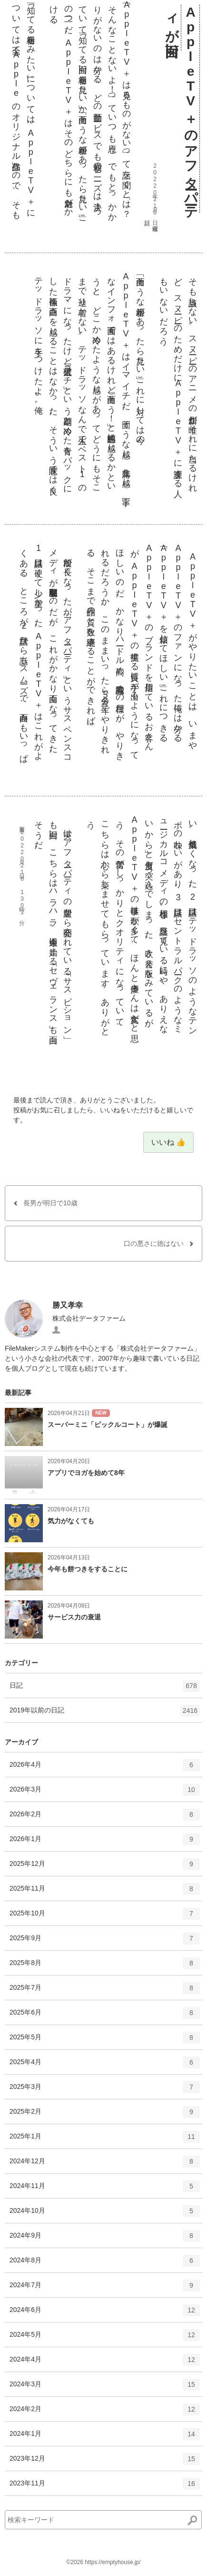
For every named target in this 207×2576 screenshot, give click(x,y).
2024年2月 (105, 2412)
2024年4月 (105, 2363)
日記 (105, 1689)
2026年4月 (105, 1768)
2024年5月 (105, 2338)
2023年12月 (105, 2462)
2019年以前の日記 (105, 1714)
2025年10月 (105, 1917)
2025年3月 (105, 2090)
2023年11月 (105, 2487)
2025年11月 (105, 1892)
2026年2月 (105, 1818)
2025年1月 (105, 2140)
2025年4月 (105, 2066)
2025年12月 (105, 1867)
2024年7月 (105, 2289)
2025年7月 (105, 1991)
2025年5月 (105, 2041)
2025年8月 (105, 1966)
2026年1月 (105, 1842)
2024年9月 (105, 2239)
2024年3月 (105, 2388)
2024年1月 (105, 2437)
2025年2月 (105, 2115)
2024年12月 (105, 2165)
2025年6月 (105, 2016)
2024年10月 (105, 2214)
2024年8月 (105, 2264)
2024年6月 (105, 2313)
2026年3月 (105, 1793)
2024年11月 (105, 2189)
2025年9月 (105, 1942)
